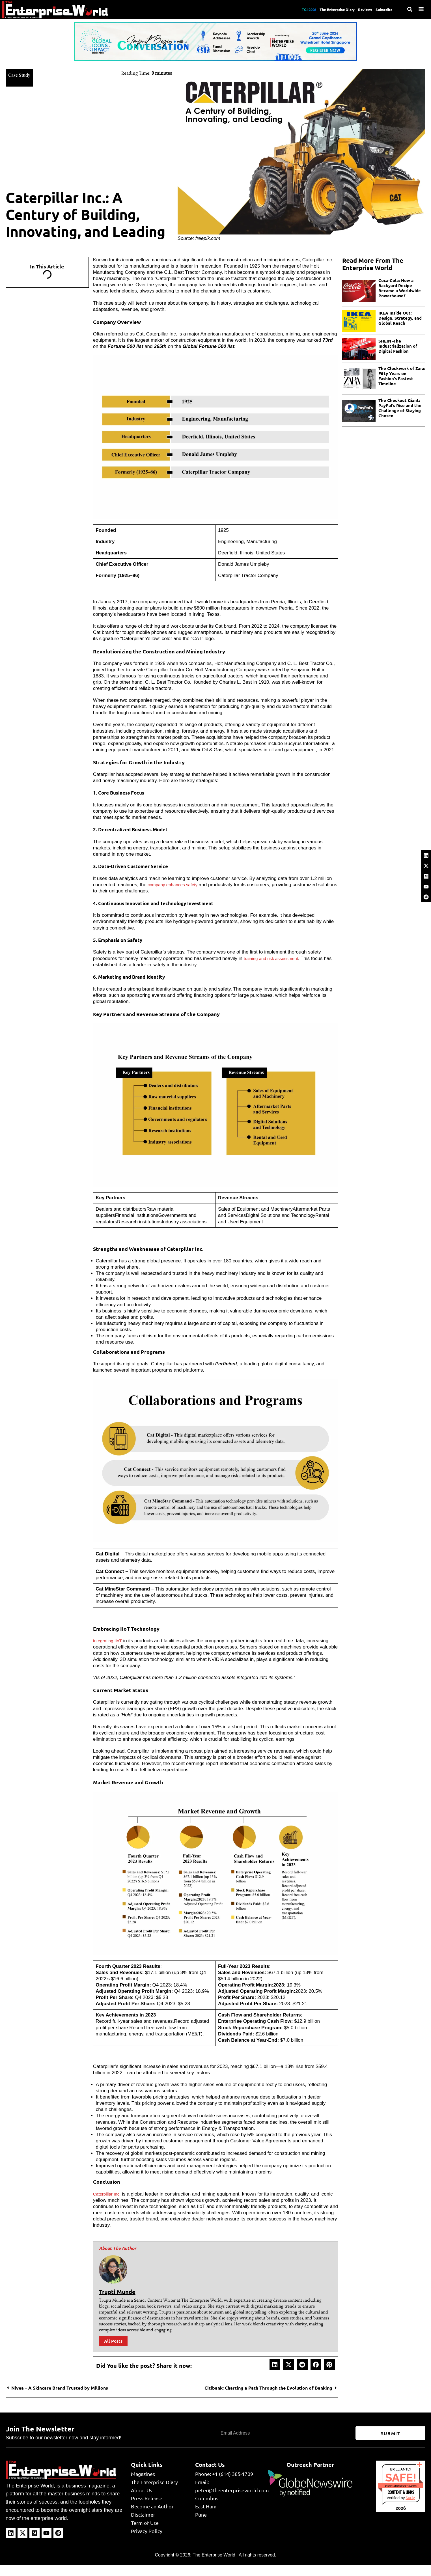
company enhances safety (175, 884)
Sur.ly (410, 2498)
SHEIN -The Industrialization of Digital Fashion (397, 346)
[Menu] (421, 9)
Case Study (22, 74)
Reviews (358, 9)
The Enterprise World (214, 2555)
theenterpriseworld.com (401, 2485)
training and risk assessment (274, 958)
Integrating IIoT (109, 1640)
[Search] (409, 9)
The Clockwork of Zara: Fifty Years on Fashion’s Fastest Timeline (401, 375)
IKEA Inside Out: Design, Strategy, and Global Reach (400, 318)
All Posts (113, 2341)
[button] (275, 2364)
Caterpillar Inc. (108, 2194)
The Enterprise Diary (324, 9)
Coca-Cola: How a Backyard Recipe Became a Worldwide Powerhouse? (399, 287)
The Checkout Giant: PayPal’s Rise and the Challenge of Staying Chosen (399, 407)
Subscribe (383, 9)
